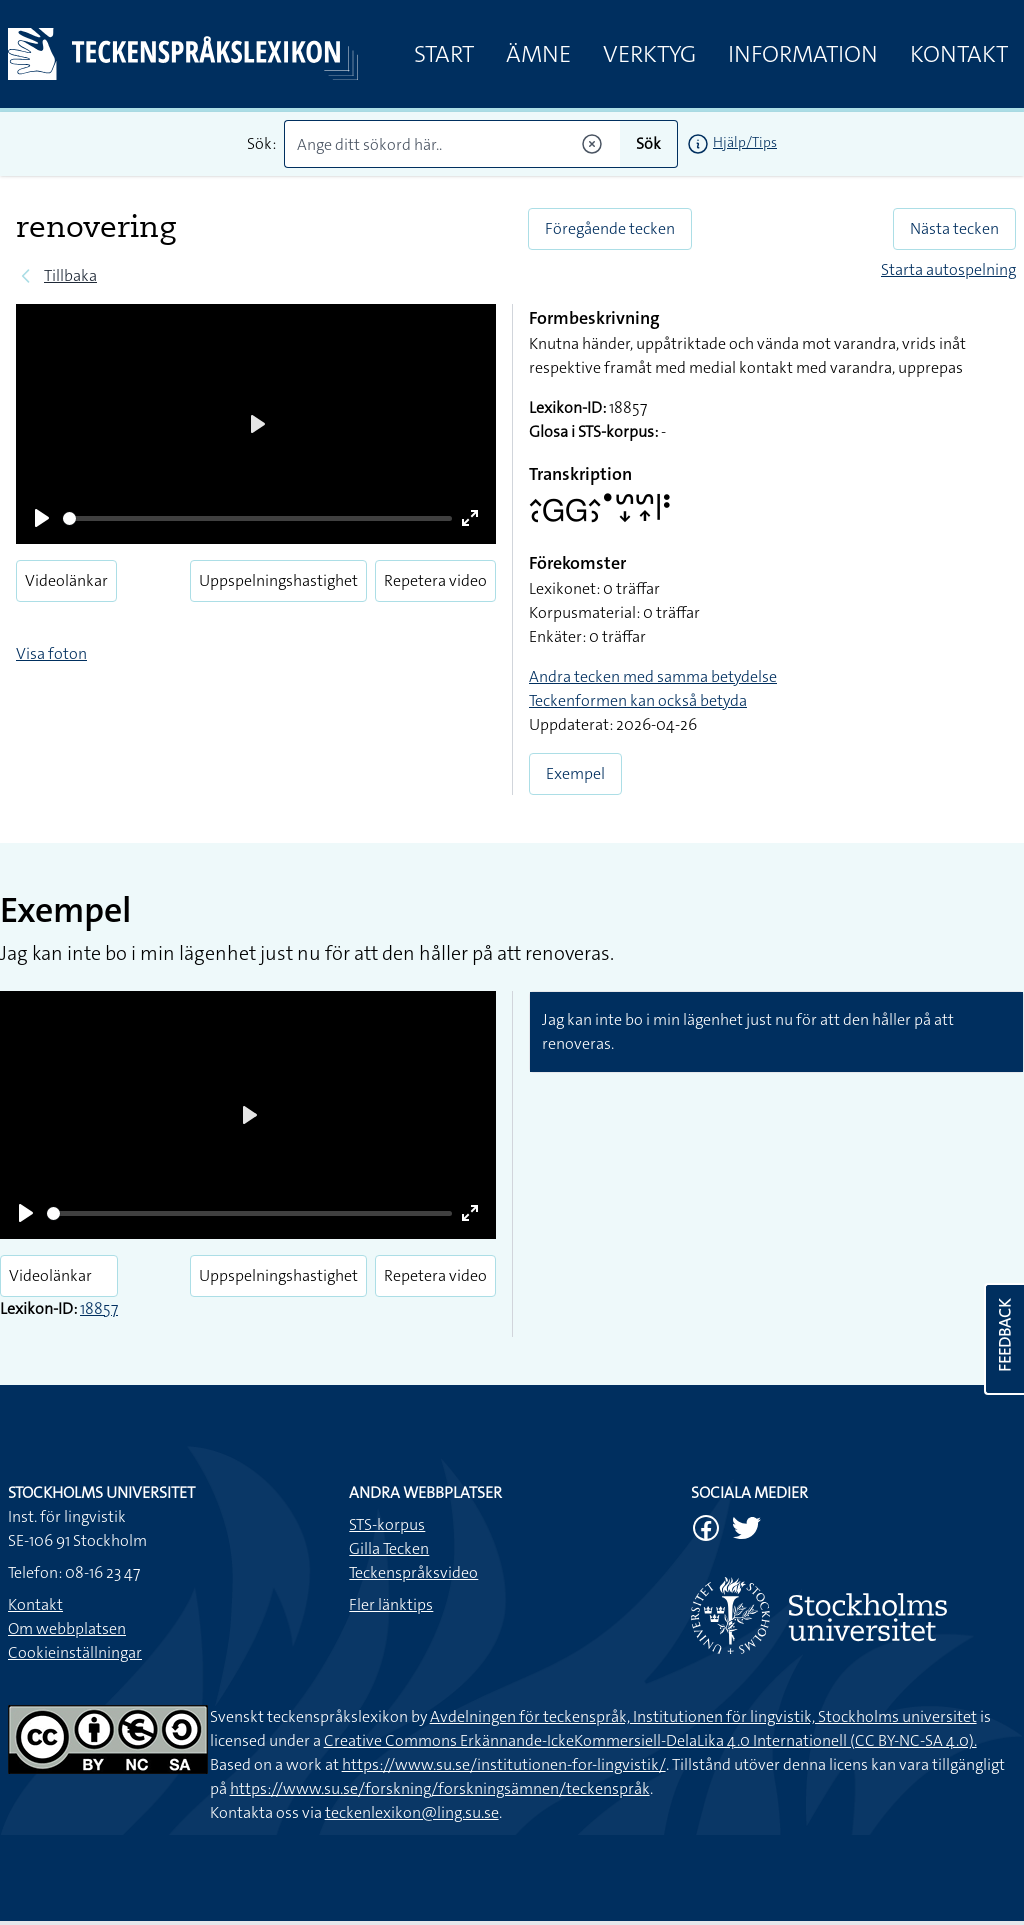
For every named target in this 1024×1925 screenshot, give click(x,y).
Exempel (575, 773)
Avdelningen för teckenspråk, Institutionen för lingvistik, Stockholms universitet (703, 1716)
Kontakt (959, 54)
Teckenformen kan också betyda (638, 700)
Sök (648, 143)
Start (444, 54)
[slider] (257, 518)
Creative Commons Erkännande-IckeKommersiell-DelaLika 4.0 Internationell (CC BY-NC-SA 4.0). (650, 1740)
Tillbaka (70, 275)
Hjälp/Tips (745, 142)
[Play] (42, 518)
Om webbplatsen (67, 1628)
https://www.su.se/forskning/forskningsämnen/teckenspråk (440, 1788)
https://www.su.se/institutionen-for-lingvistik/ (504, 1764)
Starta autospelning (948, 269)
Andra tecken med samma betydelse (653, 676)
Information (803, 54)
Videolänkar (66, 580)
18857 (99, 1308)
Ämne (538, 54)
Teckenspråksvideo (413, 1572)
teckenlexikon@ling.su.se (412, 1812)
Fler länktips (391, 1604)
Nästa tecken (954, 228)
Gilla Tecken (389, 1548)
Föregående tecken (610, 228)
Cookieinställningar (75, 1652)
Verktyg (649, 54)
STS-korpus (387, 1524)
